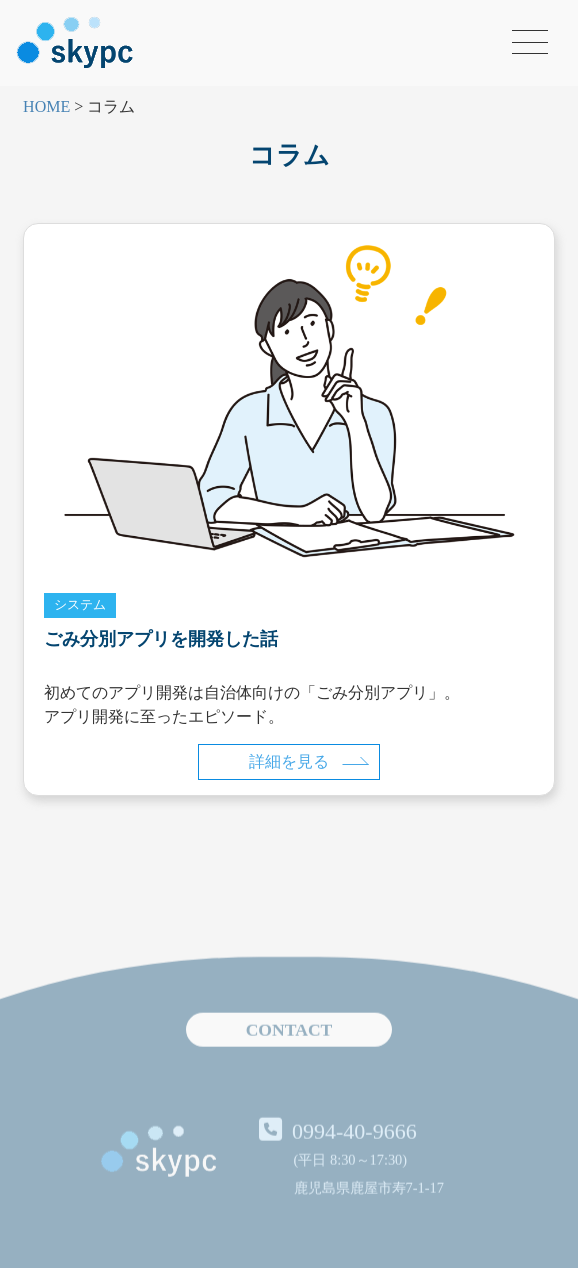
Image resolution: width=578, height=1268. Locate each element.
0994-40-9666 (354, 1159)
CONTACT (289, 1059)
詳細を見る (309, 761)
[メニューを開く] (530, 42)
